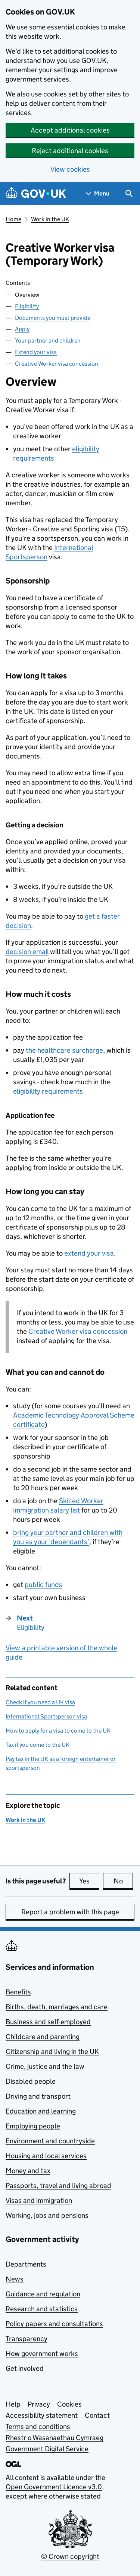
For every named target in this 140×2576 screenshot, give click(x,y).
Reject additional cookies (70, 150)
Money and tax (28, 2170)
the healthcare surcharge (64, 1050)
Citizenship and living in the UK (52, 2051)
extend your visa (89, 1253)
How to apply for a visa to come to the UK (58, 1730)
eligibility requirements (48, 1091)
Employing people (33, 2126)
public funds (43, 1584)
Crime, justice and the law (45, 2066)
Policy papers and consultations (54, 2323)
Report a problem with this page (70, 1912)
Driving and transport (38, 2096)
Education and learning (41, 2111)
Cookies (69, 2404)
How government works (42, 2353)
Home (13, 219)
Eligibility (27, 306)
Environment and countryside (50, 2141)
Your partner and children (48, 340)
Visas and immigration (39, 2200)
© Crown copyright (70, 2556)
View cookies (70, 169)
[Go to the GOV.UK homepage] (36, 193)
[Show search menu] (128, 193)
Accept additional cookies (70, 130)
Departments (26, 2264)
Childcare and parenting (43, 2036)
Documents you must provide (52, 317)
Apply (22, 329)
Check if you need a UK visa (40, 1702)
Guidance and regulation (43, 2294)
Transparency (26, 2338)
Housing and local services (46, 2156)
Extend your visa (36, 352)
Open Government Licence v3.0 (54, 2487)
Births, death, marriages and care (57, 2007)
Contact (97, 2415)
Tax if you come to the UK (37, 1744)
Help (13, 2404)
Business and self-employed (48, 2021)
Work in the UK (50, 219)
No (123, 1880)
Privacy (39, 2404)
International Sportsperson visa (46, 1716)
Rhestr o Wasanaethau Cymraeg (54, 2437)
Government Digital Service (47, 2449)
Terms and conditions (38, 2426)
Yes (89, 1880)
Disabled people (31, 2081)
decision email (27, 951)
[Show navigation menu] (97, 193)
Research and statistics (42, 2309)
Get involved (25, 2368)
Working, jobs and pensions (47, 2215)
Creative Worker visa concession (56, 363)
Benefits (18, 1992)
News (15, 2279)
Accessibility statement (42, 2415)
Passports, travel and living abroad (58, 2185)
